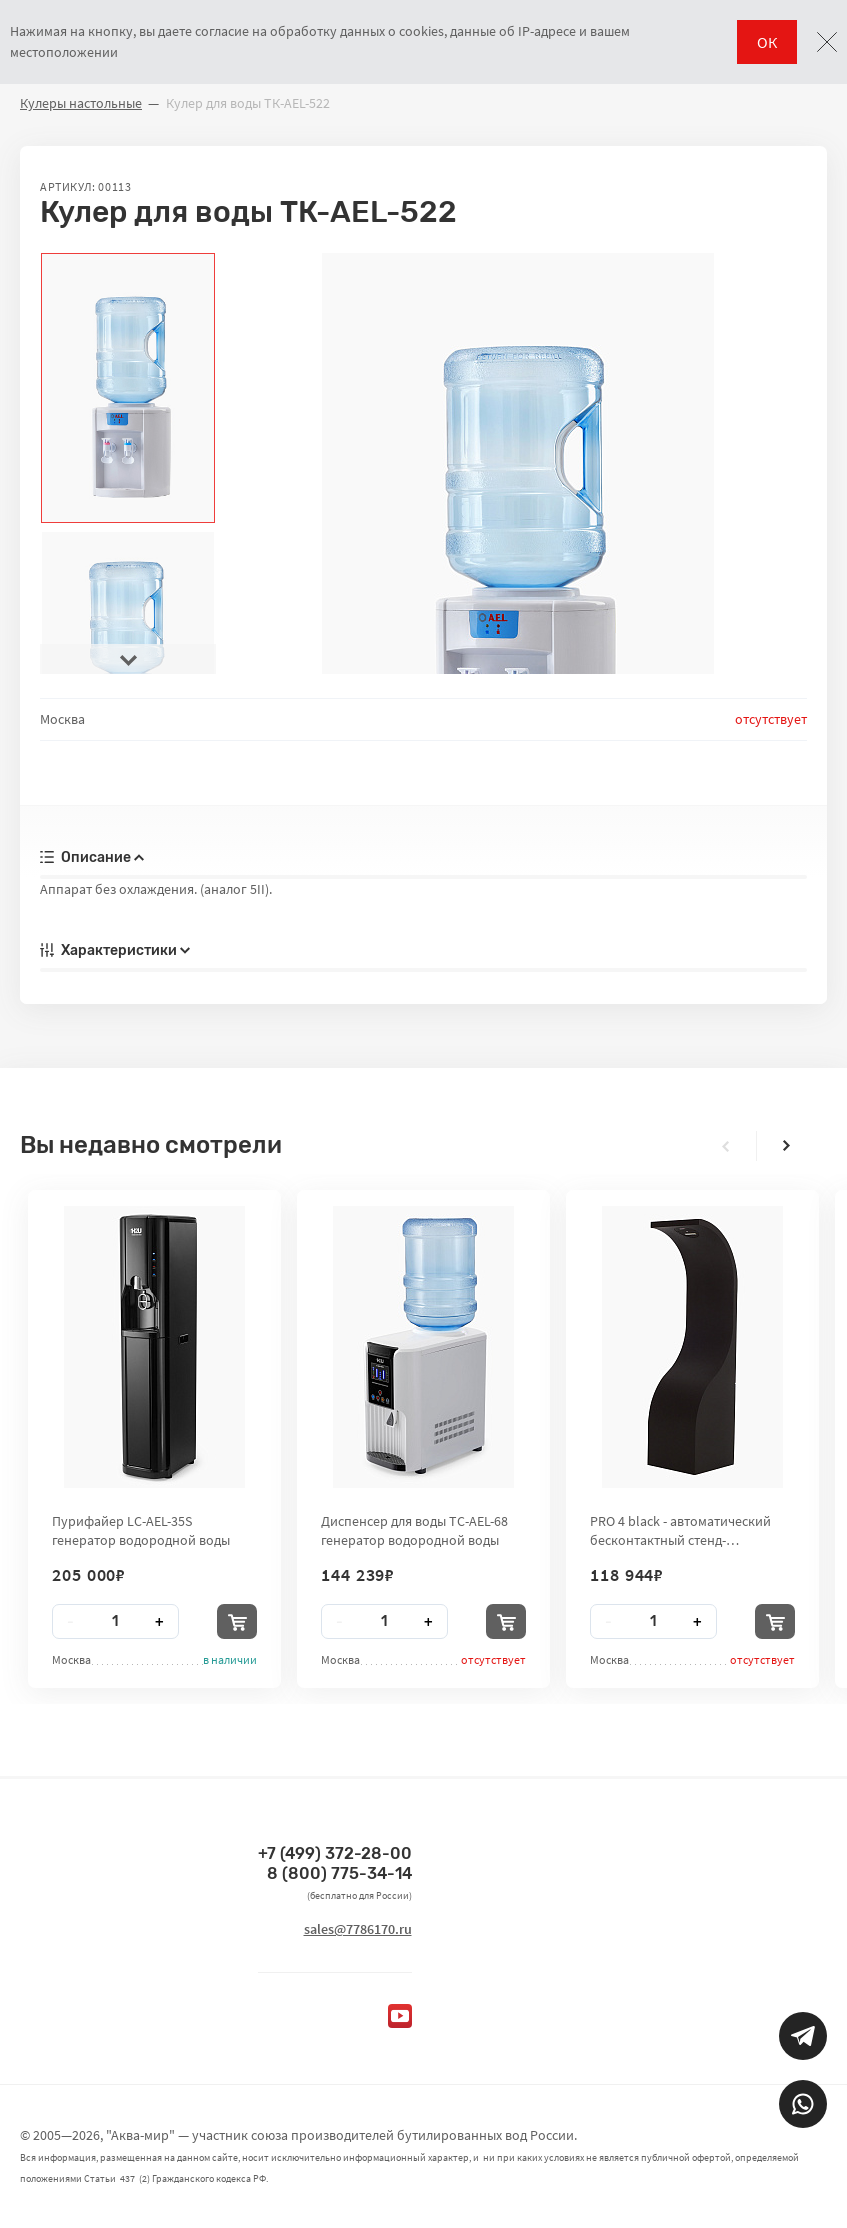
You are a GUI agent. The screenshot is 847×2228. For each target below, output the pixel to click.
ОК (767, 42)
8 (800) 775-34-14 (339, 1873)
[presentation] (128, 659)
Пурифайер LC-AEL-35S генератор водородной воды (141, 1530)
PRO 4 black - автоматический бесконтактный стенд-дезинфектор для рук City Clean (687, 1530)
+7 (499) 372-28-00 (335, 1853)
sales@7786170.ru (358, 1929)
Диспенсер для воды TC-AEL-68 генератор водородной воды (414, 1530)
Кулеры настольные (81, 103)
